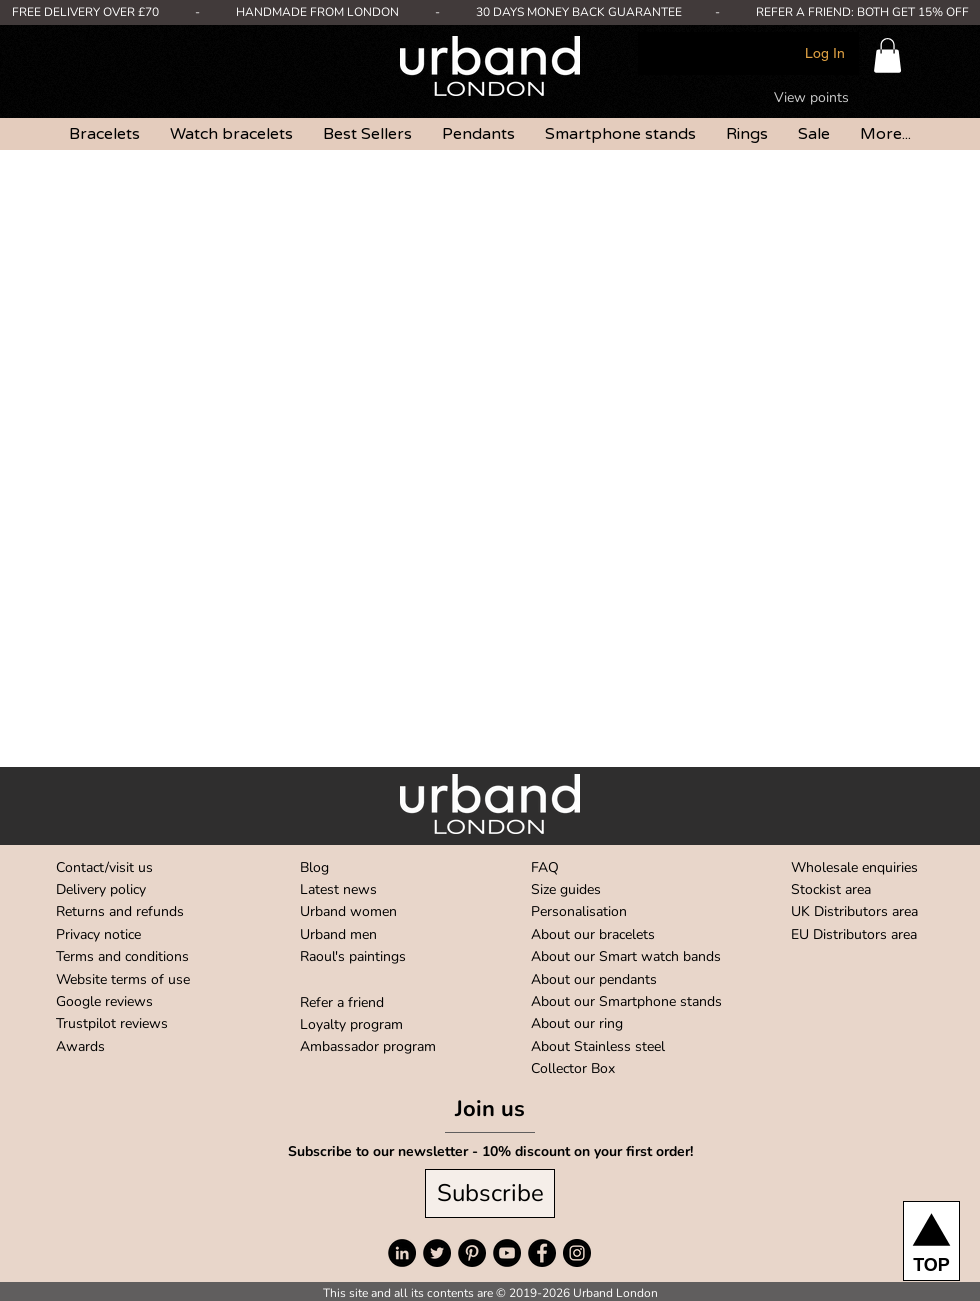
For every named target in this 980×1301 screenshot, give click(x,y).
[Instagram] (577, 1253)
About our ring (577, 1023)
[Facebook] (542, 1253)
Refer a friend (342, 1002)
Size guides (566, 889)
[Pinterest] (472, 1253)
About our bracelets (593, 934)
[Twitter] (437, 1253)
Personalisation (579, 911)
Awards (80, 1046)
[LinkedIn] (402, 1253)
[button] (887, 55)
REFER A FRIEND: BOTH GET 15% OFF (862, 12)
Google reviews (104, 1001)
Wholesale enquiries (854, 867)
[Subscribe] (490, 1193)
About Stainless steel (598, 1046)
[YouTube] (507, 1253)
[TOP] (931, 1241)
